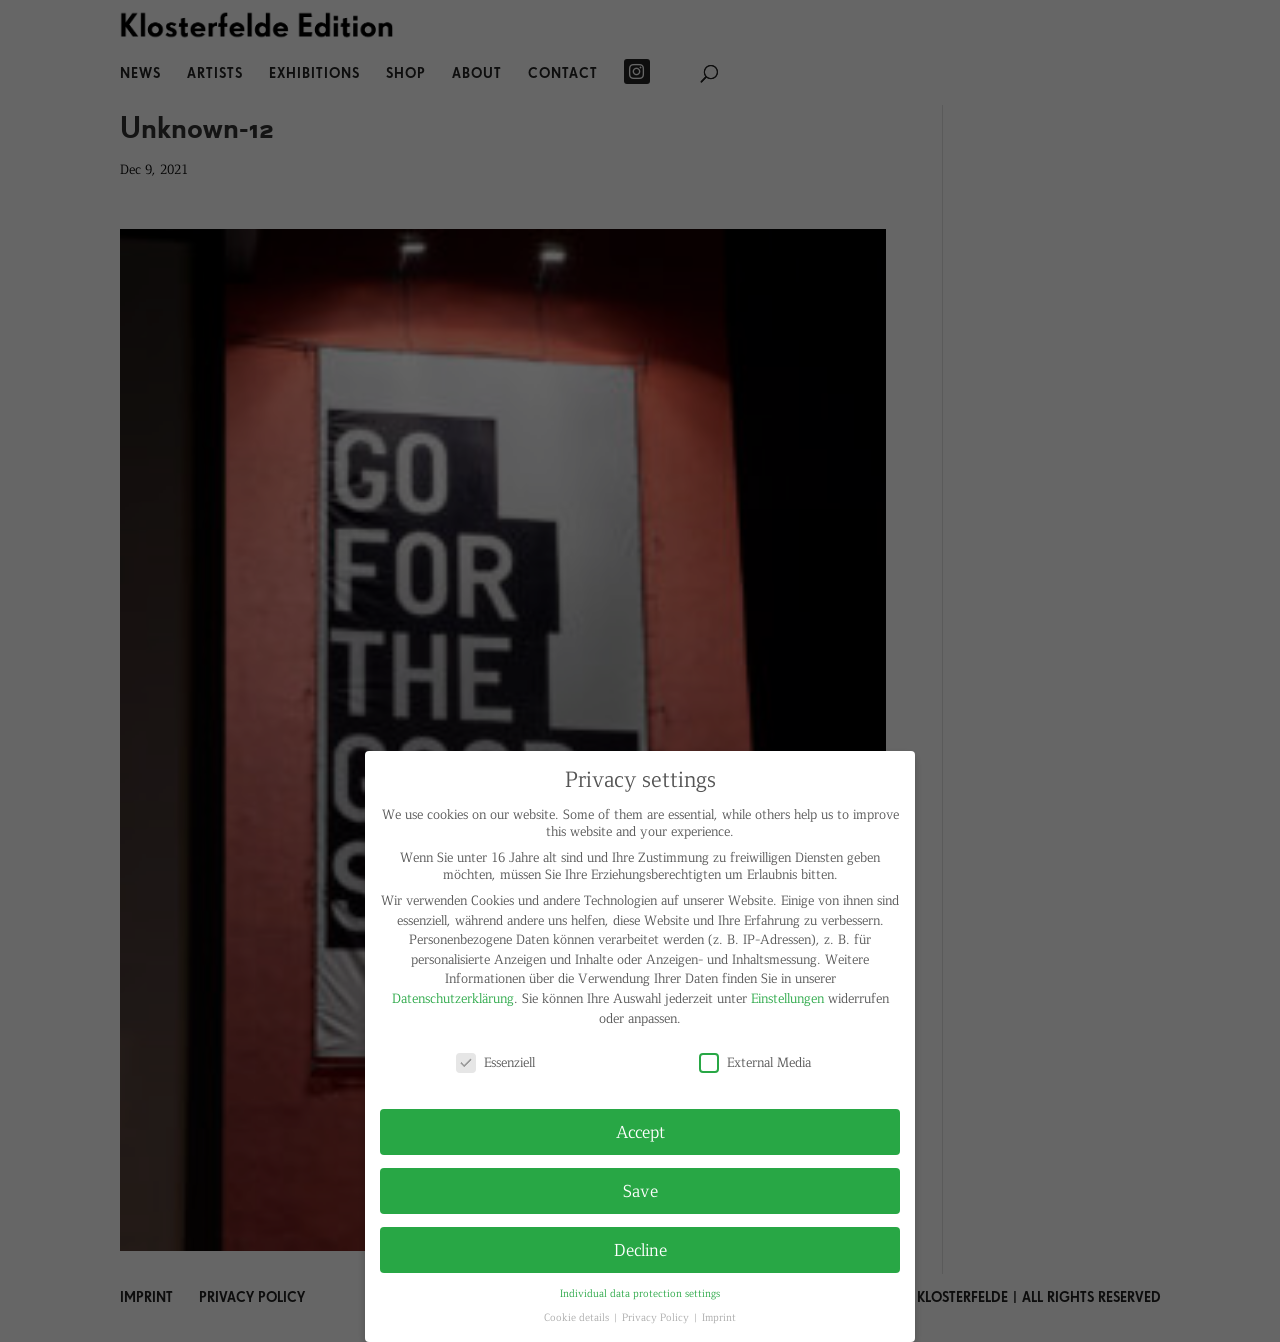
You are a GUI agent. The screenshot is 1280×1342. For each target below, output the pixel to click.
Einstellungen (787, 997)
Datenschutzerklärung (453, 997)
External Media (755, 1061)
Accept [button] (640, 1131)
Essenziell (495, 1061)
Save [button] (640, 1190)
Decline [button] (640, 1249)
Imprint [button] (719, 1316)
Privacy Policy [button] (657, 1316)
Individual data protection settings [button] (640, 1292)
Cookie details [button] (578, 1316)
